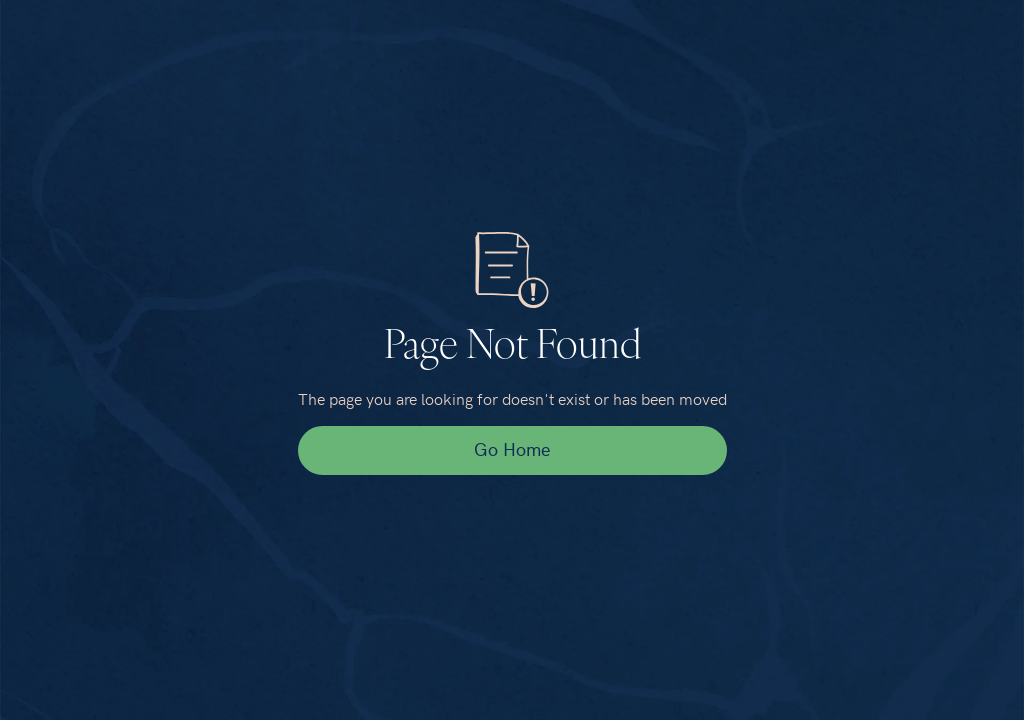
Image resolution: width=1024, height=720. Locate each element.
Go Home (512, 448)
